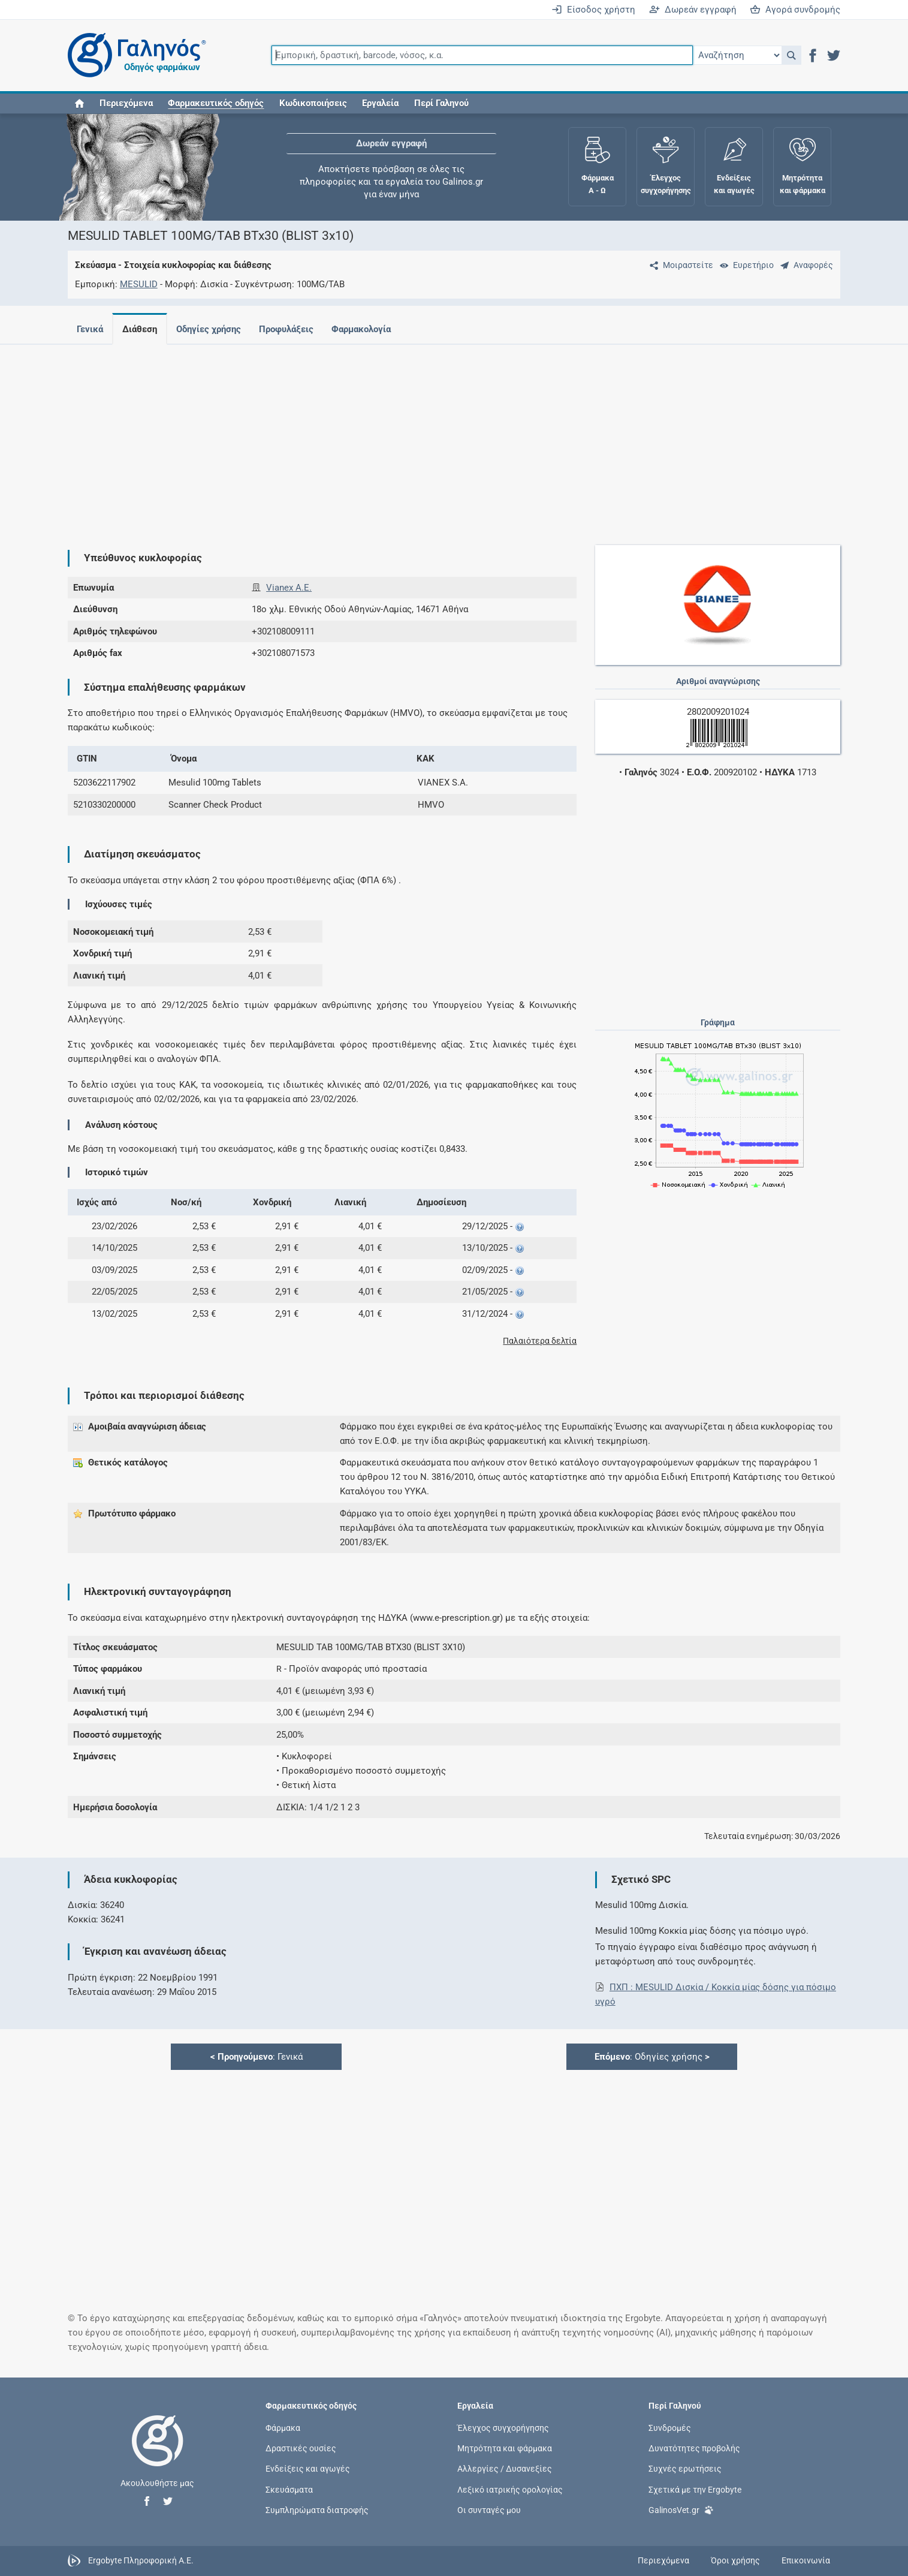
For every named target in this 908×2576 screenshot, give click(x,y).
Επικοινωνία (806, 2560)
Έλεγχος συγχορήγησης (503, 2428)
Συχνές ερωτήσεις (685, 2468)
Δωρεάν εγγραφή (693, 9)
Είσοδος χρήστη (593, 9)
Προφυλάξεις (293, 329)
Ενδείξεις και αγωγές (308, 2468)
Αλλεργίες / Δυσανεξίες (504, 2468)
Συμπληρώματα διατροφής (317, 2509)
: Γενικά (256, 2056)
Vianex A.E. (289, 587)
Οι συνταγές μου (489, 2509)
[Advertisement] (418, 438)
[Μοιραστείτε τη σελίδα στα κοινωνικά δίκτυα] (679, 265)
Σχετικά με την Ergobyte (694, 2489)
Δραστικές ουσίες (301, 2448)
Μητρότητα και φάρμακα (504, 2448)
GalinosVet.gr (681, 2509)
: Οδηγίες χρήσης (652, 2056)
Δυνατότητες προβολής (694, 2448)
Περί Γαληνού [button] (441, 103)
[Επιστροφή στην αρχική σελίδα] (157, 2453)
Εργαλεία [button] (380, 103)
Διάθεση (142, 329)
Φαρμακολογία (370, 329)
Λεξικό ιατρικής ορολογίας (510, 2489)
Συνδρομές (669, 2428)
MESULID (139, 284)
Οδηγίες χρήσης (213, 329)
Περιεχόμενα (126, 103)
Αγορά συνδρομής (795, 9)
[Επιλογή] (737, 55)
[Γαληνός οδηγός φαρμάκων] (134, 55)
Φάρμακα (283, 2428)
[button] (791, 55)
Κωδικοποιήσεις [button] (313, 103)
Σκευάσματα (289, 2489)
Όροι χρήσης (735, 2560)
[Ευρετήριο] (744, 265)
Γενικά (90, 329)
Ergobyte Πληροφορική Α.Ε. (141, 2560)
